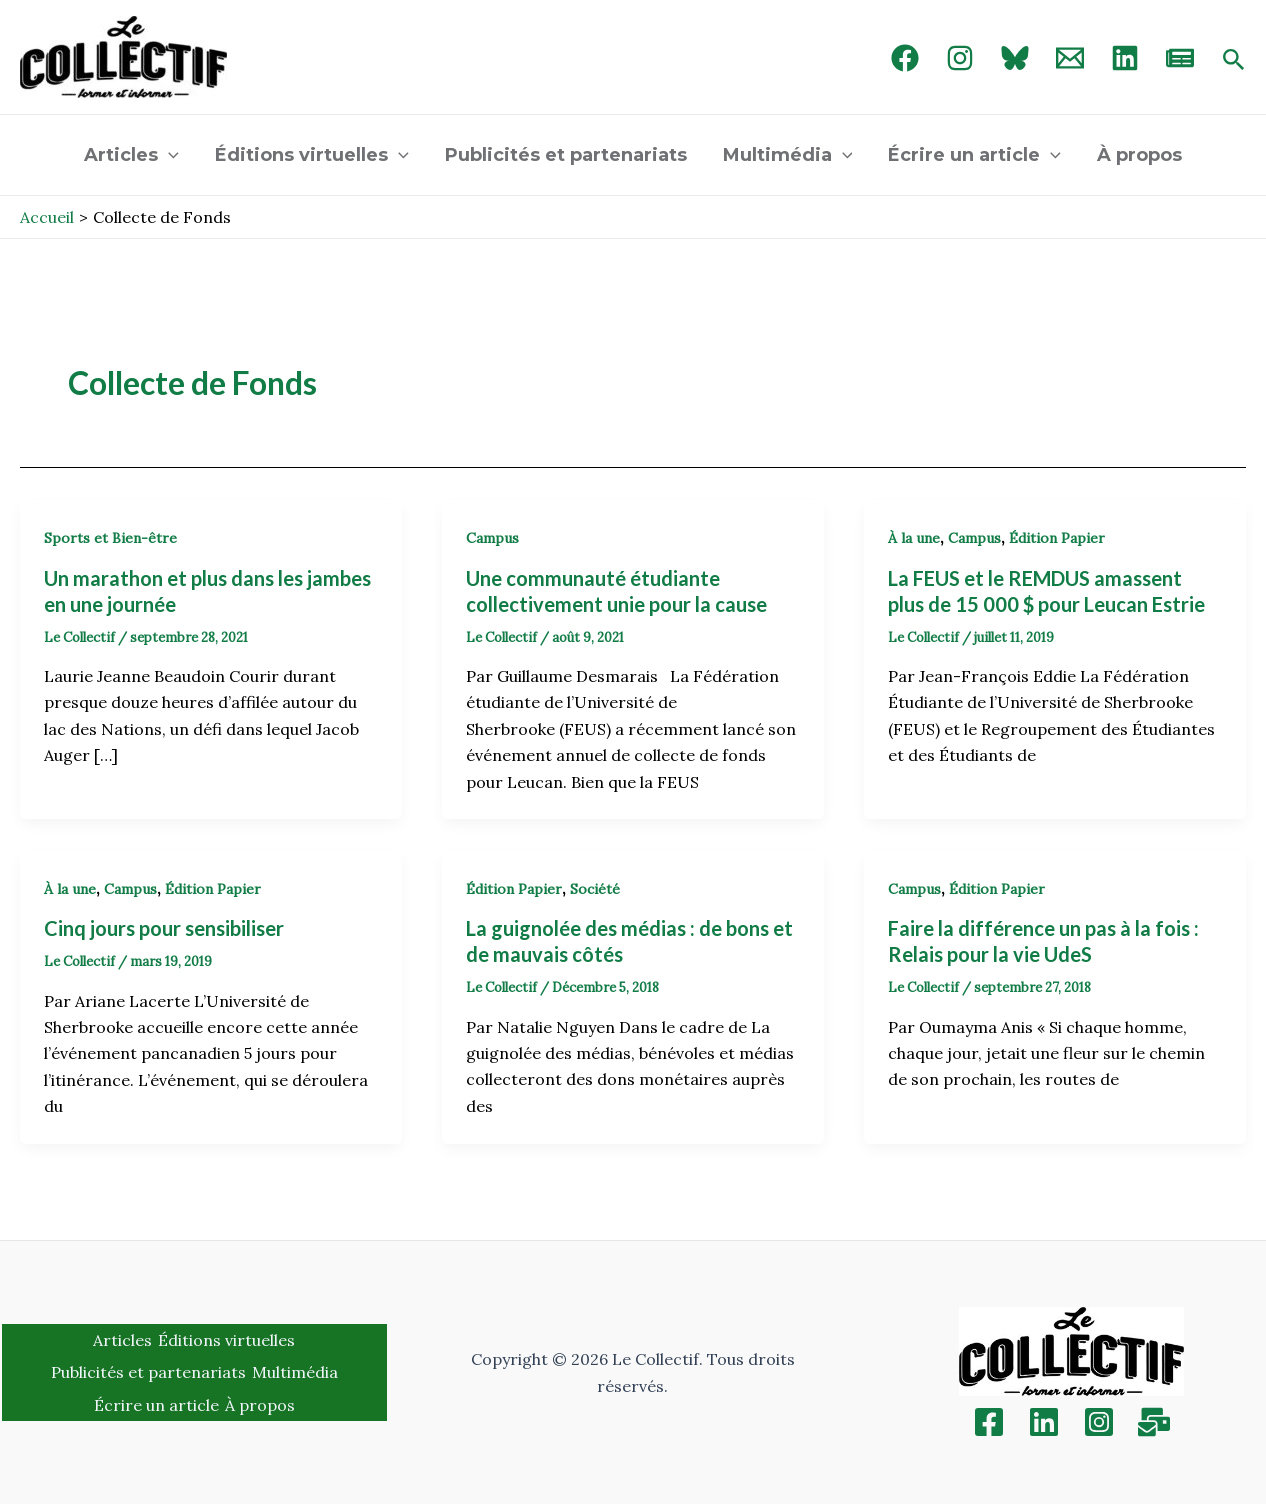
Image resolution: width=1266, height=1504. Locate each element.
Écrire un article (974, 155)
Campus (492, 538)
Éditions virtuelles (312, 155)
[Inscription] (1154, 1422)
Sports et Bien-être (110, 538)
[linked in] (1125, 58)
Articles (131, 155)
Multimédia (788, 155)
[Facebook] (905, 58)
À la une (914, 538)
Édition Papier (1057, 538)
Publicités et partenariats (566, 155)
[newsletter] (1180, 58)
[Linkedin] (1044, 1422)
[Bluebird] (1015, 58)
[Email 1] (1070, 58)
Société (595, 889)
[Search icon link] (1234, 61)
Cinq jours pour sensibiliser (164, 928)
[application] (168, 155)
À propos (1139, 155)
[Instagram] (960, 58)
